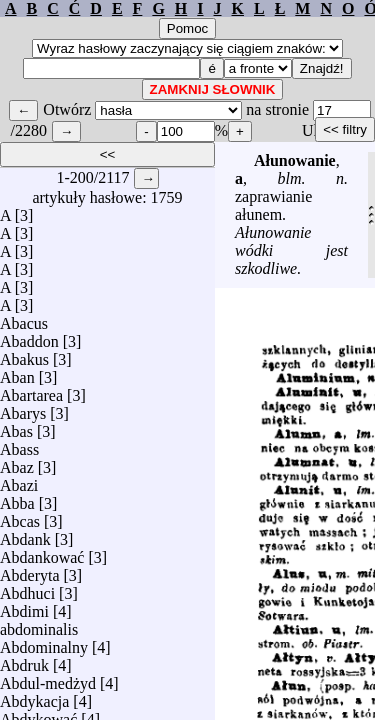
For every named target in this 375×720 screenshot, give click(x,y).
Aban (17, 372)
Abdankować (42, 552)
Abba (17, 498)
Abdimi (24, 606)
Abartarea (31, 390)
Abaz (17, 462)
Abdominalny (44, 642)
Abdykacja (34, 696)
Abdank (25, 534)
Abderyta (30, 570)
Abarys (23, 408)
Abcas (20, 516)
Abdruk (24, 660)
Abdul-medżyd (48, 678)
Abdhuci (27, 588)
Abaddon (29, 336)
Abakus (24, 354)
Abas (16, 426)
